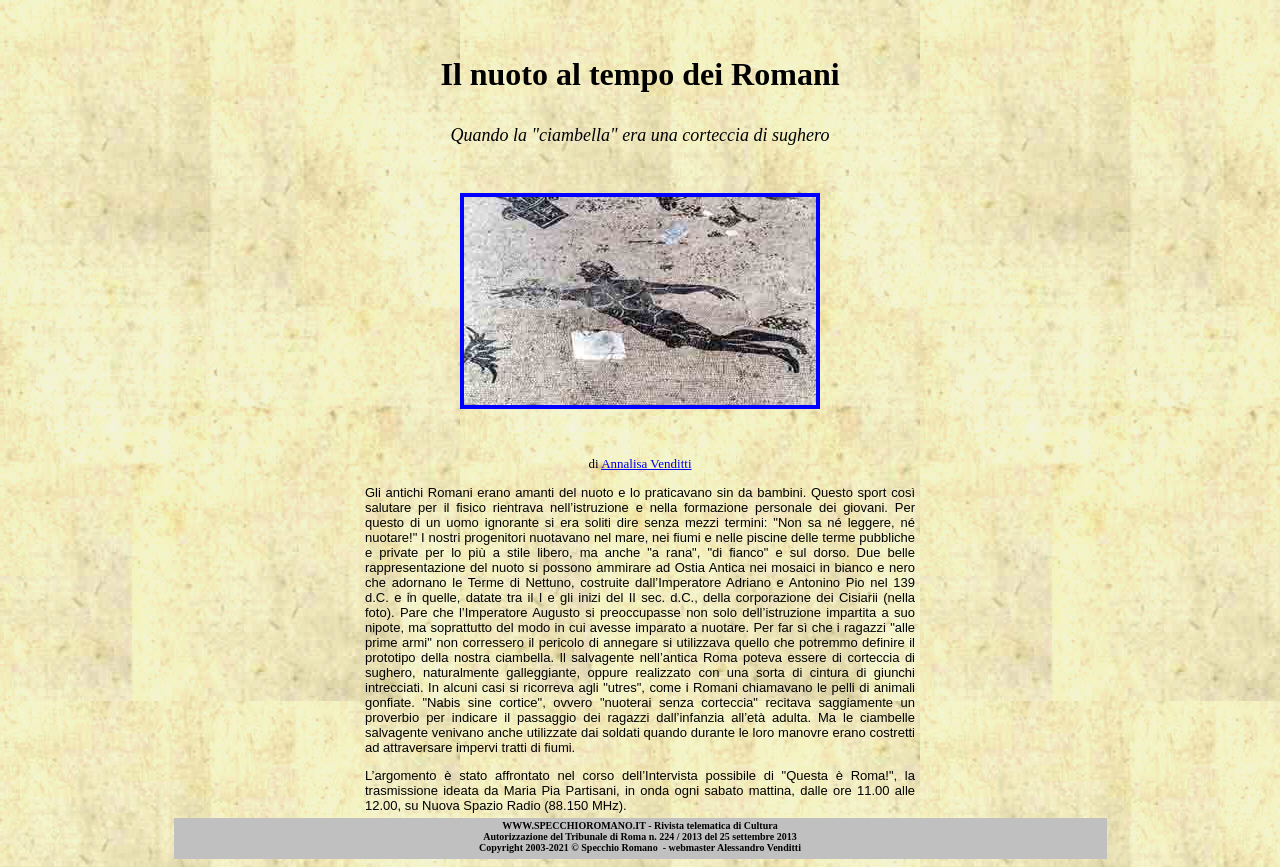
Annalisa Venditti (646, 463)
